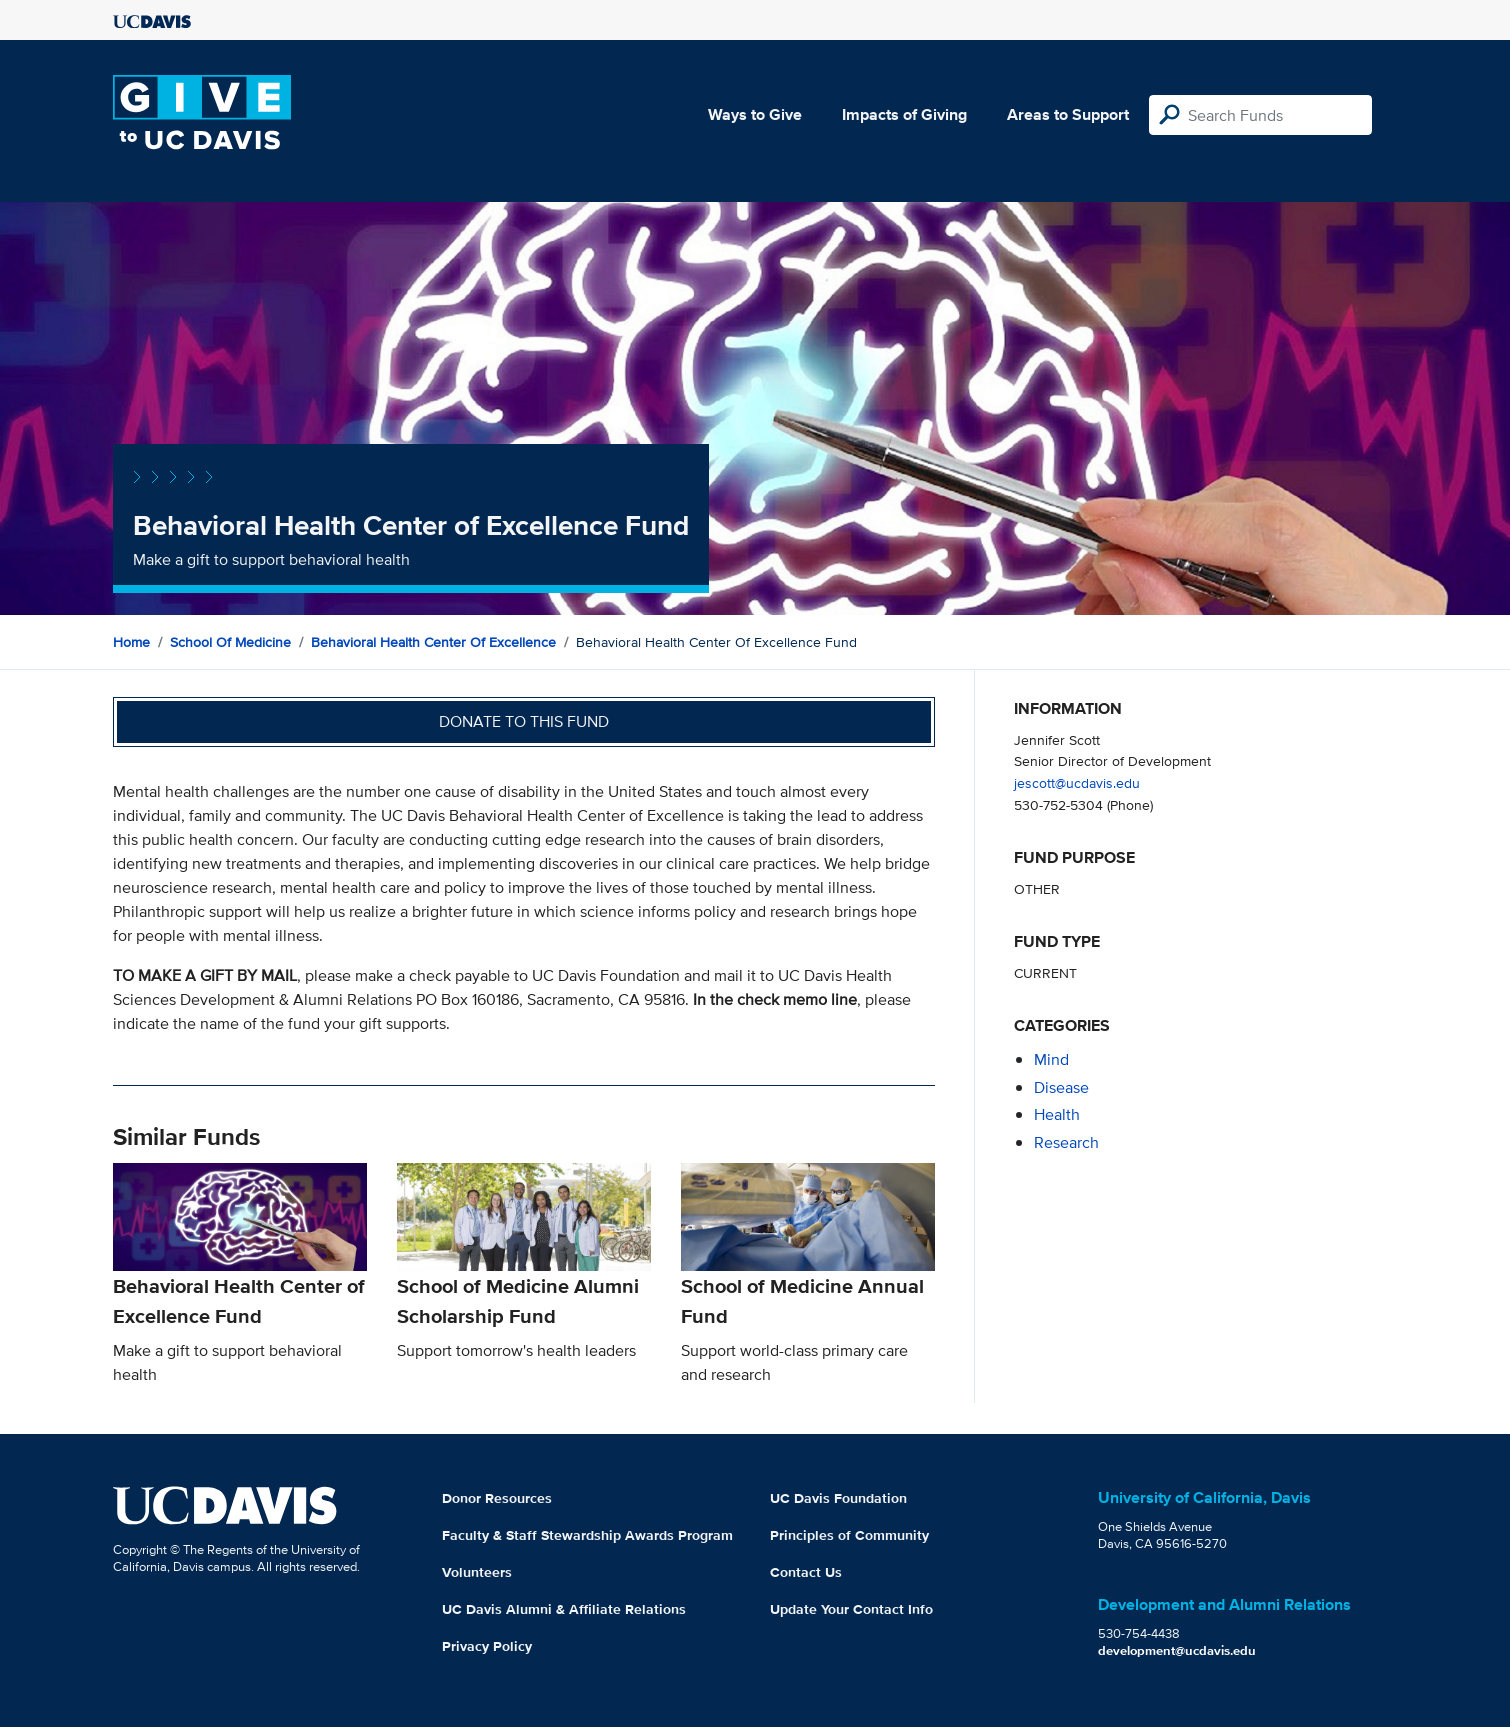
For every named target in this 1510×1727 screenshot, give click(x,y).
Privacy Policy (487, 1646)
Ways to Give (755, 114)
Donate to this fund (524, 721)
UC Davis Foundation (838, 1498)
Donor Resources (497, 1498)
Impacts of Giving (904, 114)
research (1066, 1142)
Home (131, 642)
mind (1051, 1059)
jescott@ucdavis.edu (1077, 782)
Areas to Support (1068, 114)
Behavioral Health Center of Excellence (433, 642)
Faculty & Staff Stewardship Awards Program (587, 1535)
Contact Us (806, 1572)
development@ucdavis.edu (1177, 1650)
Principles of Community (849, 1535)
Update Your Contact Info (851, 1609)
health (1057, 1114)
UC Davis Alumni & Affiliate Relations (564, 1609)
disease (1061, 1087)
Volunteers (477, 1572)
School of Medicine (230, 642)
